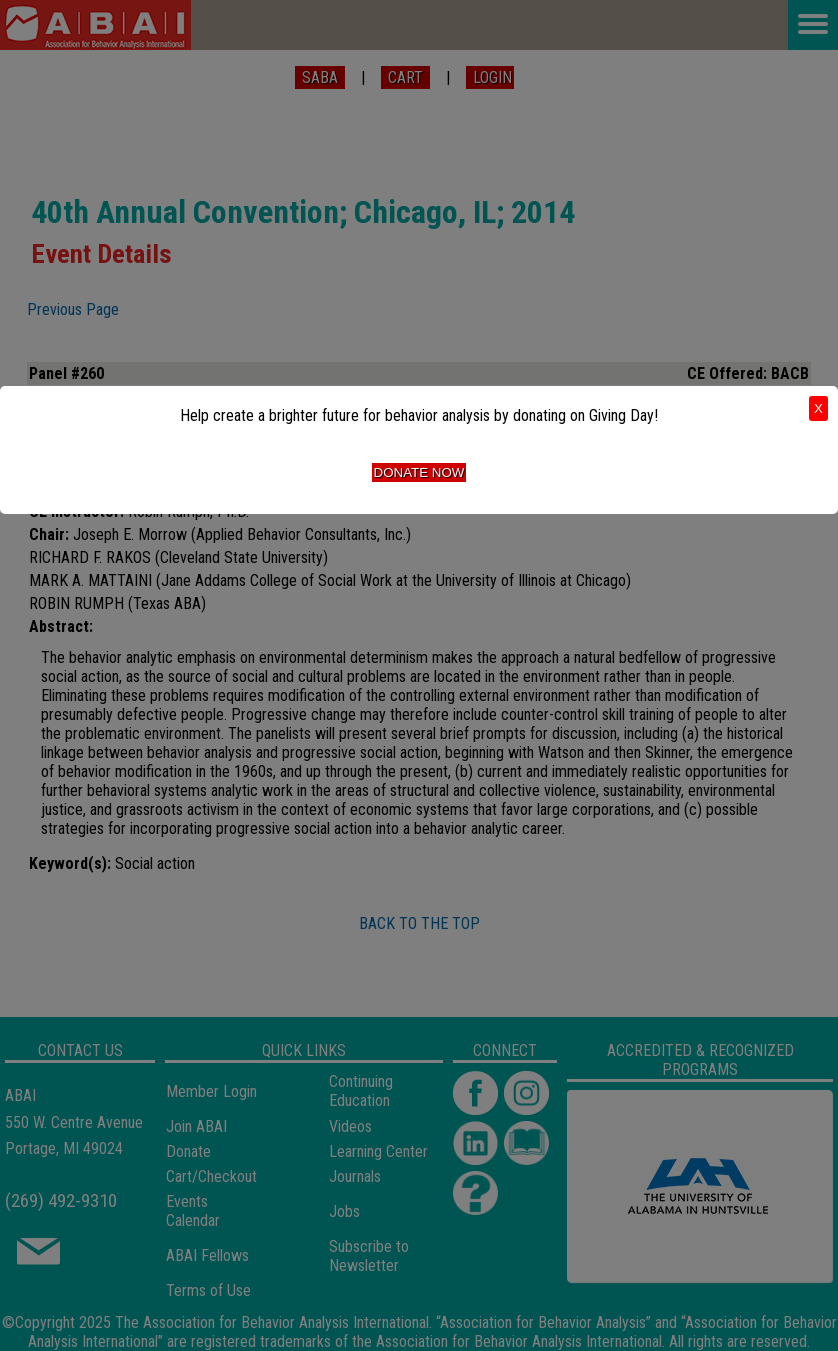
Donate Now (419, 472)
